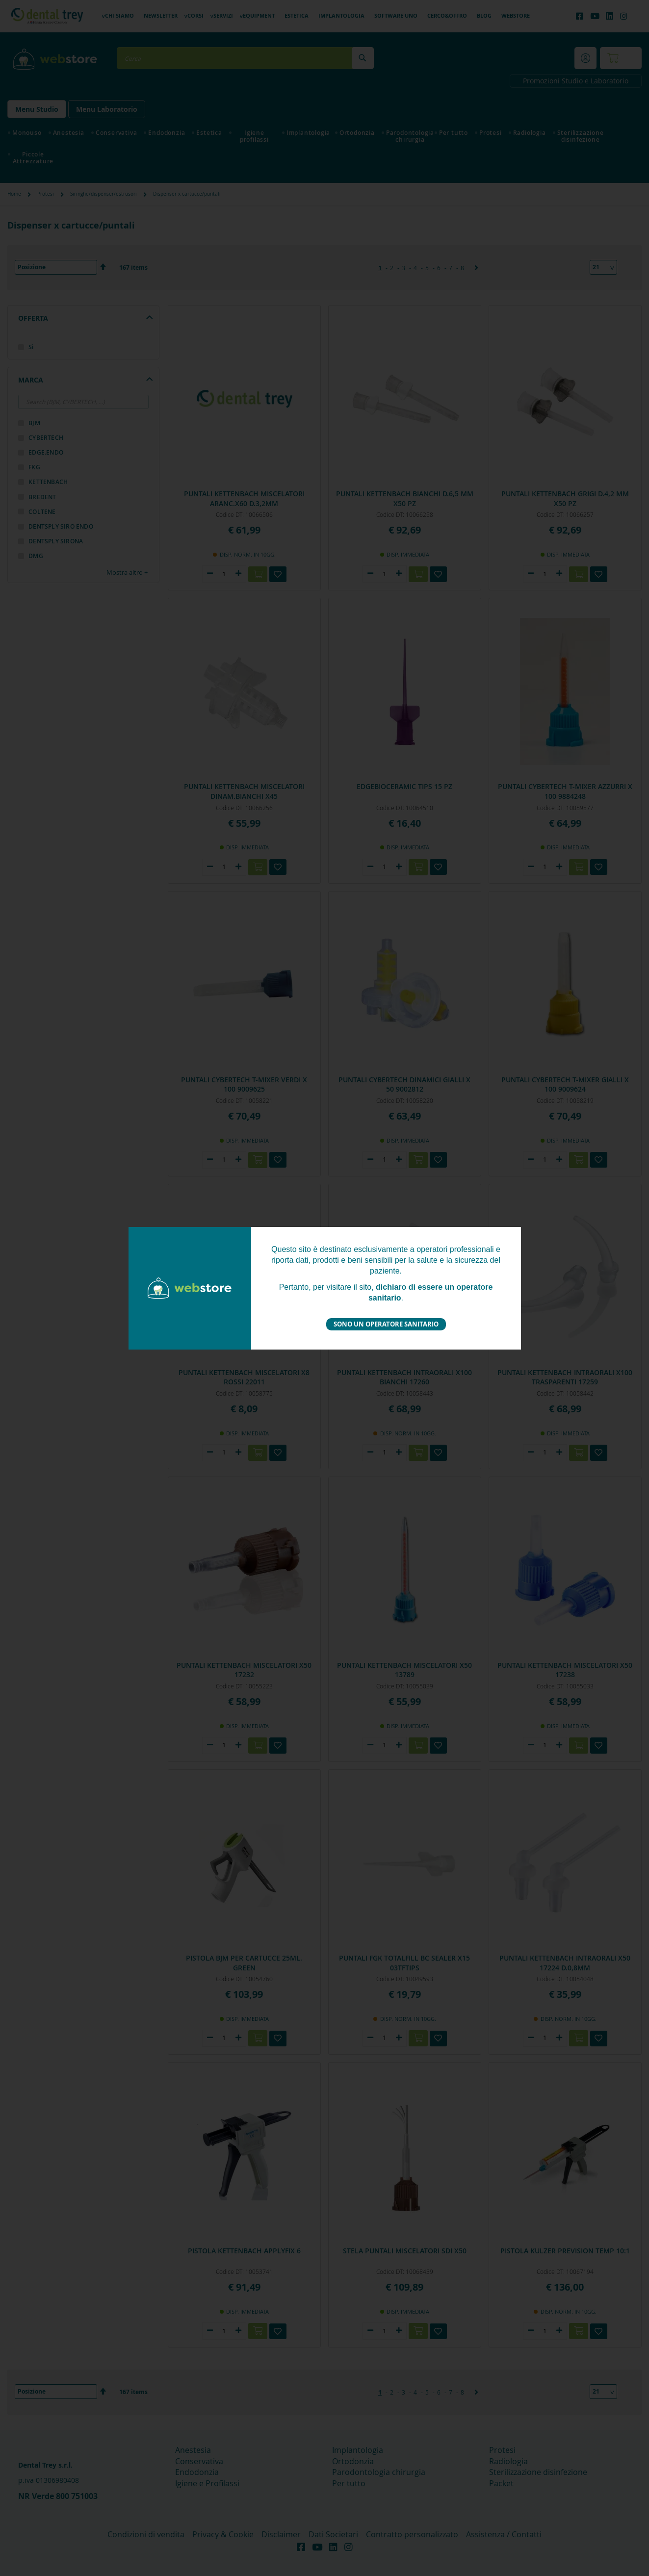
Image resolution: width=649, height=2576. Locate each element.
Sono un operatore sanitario (386, 1324)
